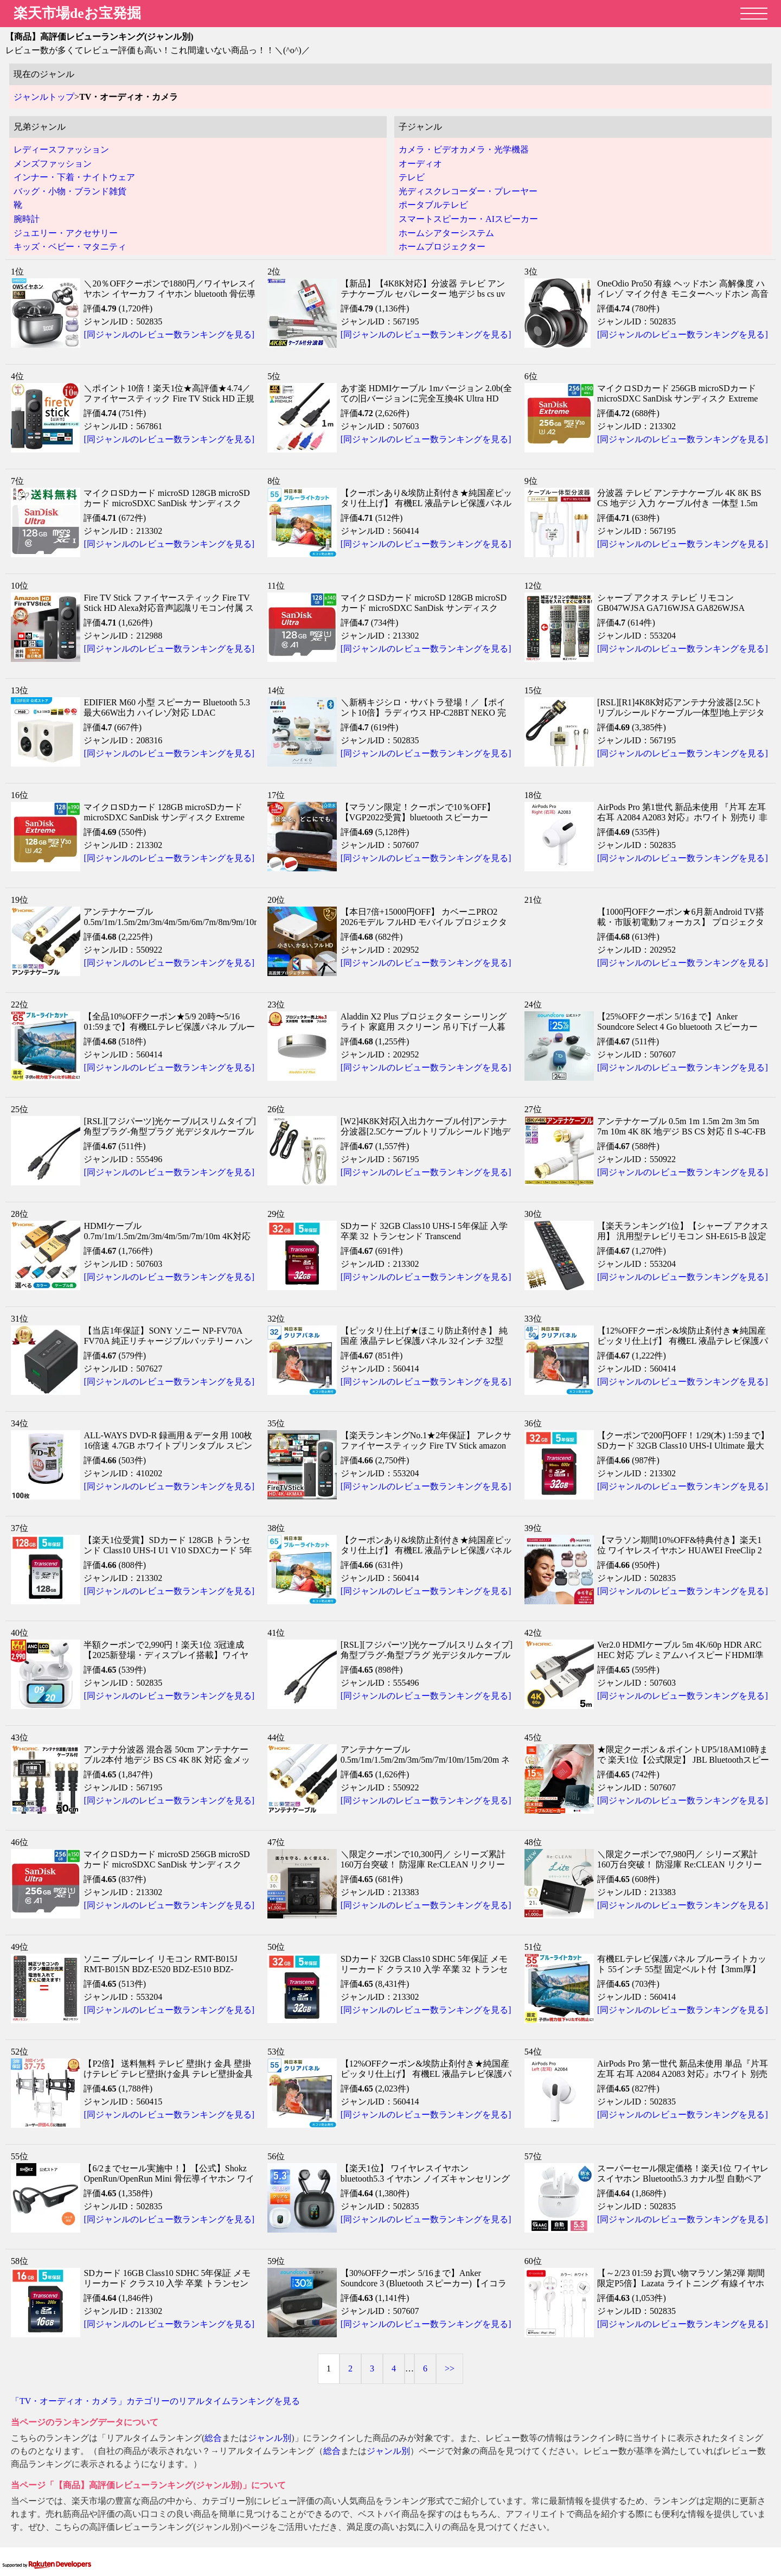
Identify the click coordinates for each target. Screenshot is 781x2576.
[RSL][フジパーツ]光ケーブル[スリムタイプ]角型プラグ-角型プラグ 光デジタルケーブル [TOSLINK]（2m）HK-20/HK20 (427, 1655)
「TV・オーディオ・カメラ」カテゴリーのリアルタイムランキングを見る (155, 2401)
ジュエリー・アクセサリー (66, 233)
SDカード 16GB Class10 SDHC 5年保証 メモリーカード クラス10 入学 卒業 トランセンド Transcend (167, 2283)
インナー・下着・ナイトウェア (74, 177)
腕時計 (27, 219)
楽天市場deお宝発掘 (77, 13)
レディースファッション (61, 149)
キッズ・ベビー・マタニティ (70, 246)
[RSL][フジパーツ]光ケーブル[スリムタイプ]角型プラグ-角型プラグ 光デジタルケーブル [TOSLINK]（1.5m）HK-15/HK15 (169, 1131)
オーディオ (420, 163)
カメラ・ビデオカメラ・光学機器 (464, 149)
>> (449, 2368)
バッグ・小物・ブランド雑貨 (70, 191)
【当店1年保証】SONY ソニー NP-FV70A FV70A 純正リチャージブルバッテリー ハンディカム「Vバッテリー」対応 (168, 1341)
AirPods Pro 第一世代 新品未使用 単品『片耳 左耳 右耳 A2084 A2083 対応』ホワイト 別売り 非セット (682, 2074)
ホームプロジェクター (442, 246)
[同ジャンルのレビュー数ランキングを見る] (169, 334)
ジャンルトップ (44, 96)
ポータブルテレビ (433, 204)
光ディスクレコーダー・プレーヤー (468, 191)
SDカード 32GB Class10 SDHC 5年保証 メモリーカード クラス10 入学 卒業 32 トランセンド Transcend (424, 1969)
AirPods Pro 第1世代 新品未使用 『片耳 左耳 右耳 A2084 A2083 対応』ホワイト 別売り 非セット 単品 (682, 817)
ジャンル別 (269, 2438)
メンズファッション (53, 163)
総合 (213, 2438)
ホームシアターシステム (446, 233)
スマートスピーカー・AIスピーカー (468, 219)
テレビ (412, 177)
